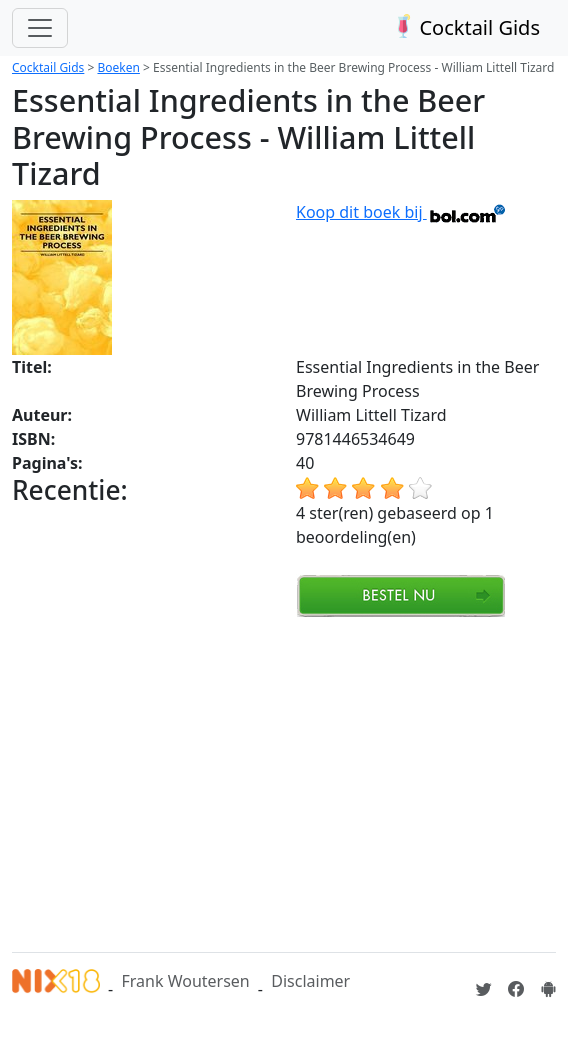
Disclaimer (310, 981)
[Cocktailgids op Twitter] (484, 989)
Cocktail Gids (464, 27)
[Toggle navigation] (40, 28)
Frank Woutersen (185, 981)
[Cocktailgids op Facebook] (516, 989)
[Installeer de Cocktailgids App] (548, 989)
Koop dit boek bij (401, 212)
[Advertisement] (290, 782)
